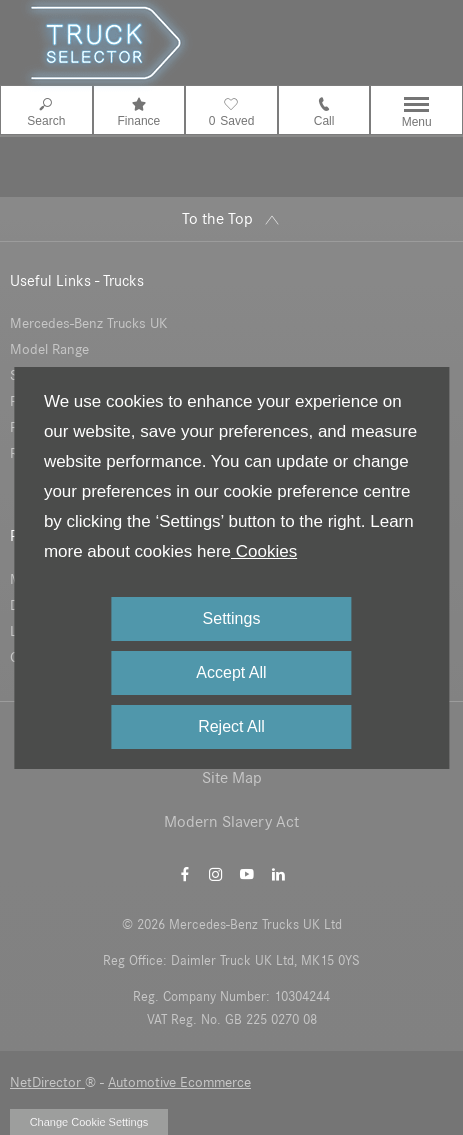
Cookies (264, 551)
